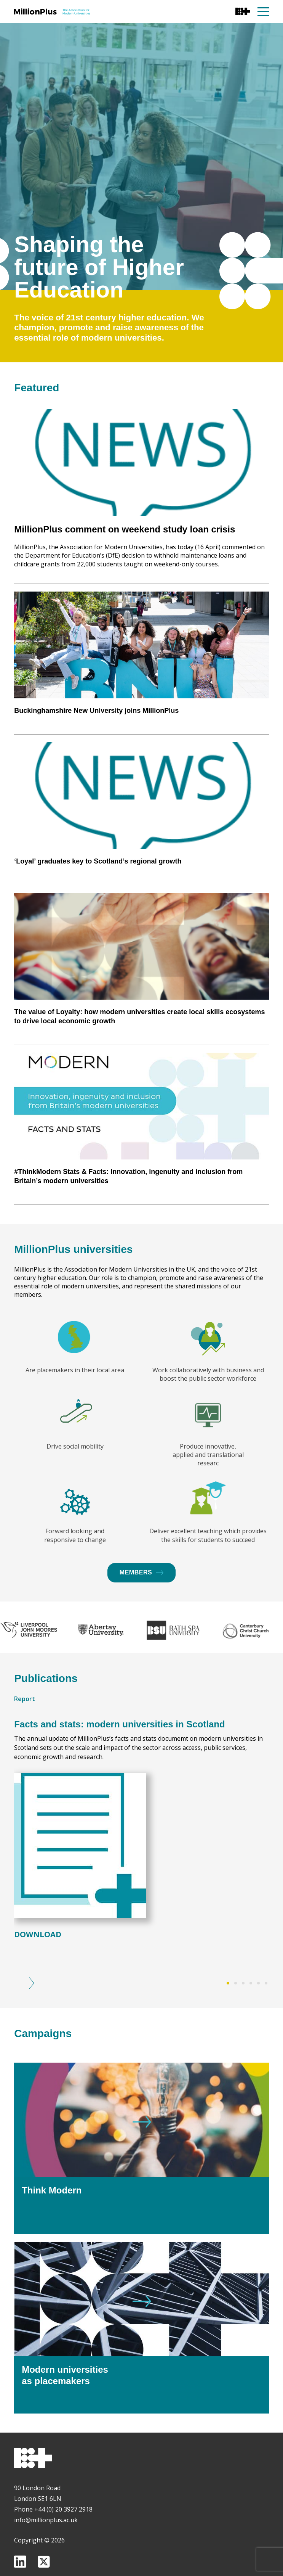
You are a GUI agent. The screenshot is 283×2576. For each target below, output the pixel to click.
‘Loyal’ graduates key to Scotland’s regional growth (97, 934)
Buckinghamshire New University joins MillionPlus (96, 784)
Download (37, 1974)
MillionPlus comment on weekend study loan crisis (124, 602)
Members (141, 1611)
